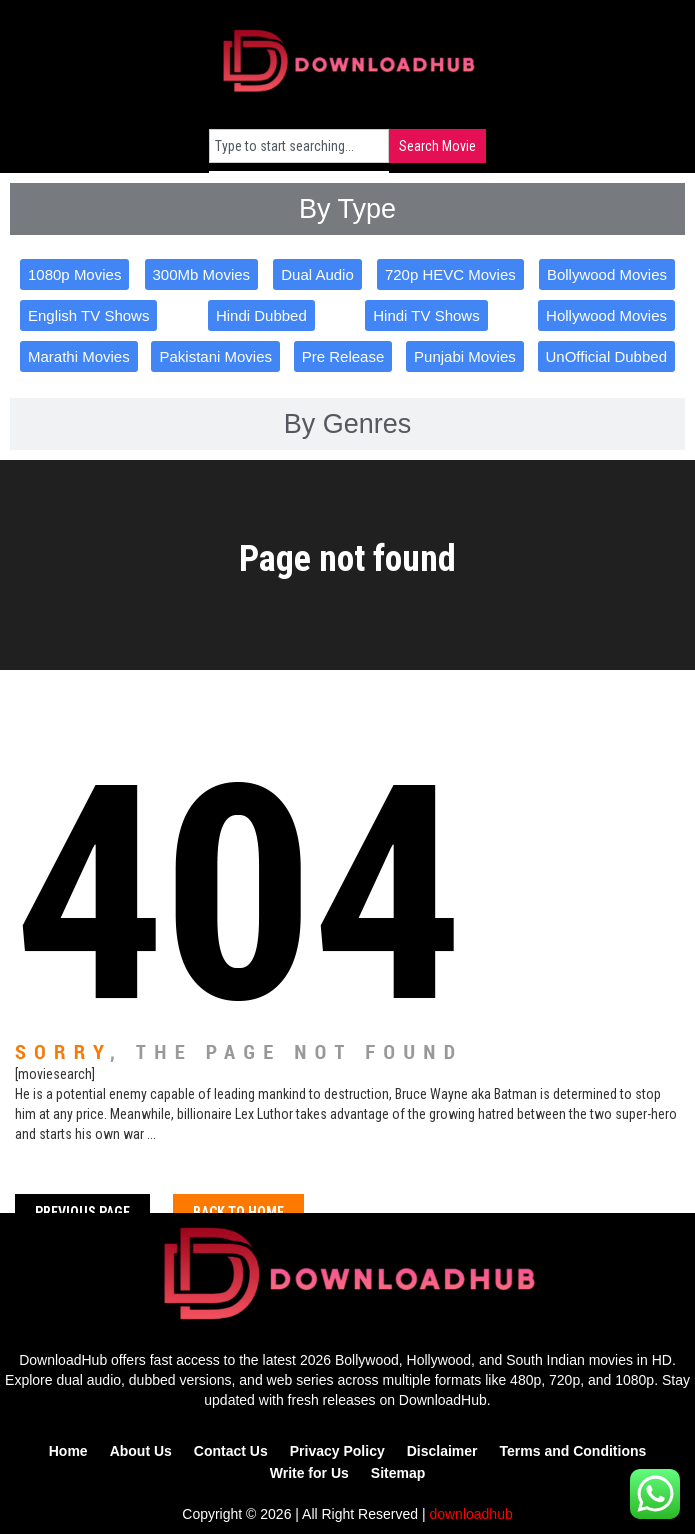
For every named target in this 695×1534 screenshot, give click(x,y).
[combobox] (299, 146)
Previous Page (82, 1212)
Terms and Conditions (573, 1451)
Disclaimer (442, 1451)
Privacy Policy (337, 1451)
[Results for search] (299, 174)
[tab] (347, 209)
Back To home (238, 1212)
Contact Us (231, 1451)
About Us (141, 1451)
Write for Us (309, 1473)
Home (68, 1451)
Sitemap (398, 1473)
